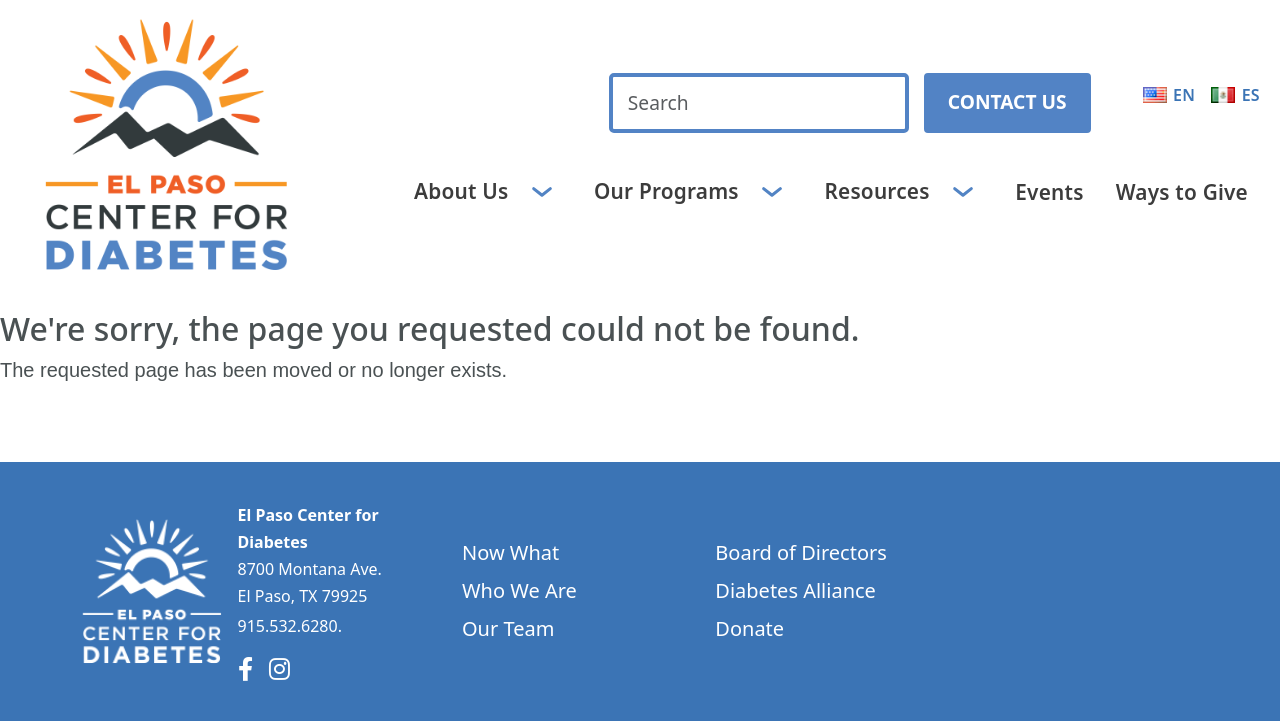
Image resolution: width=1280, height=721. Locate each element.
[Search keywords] (759, 103)
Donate (749, 628)
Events (1049, 192)
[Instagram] (279, 669)
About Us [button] (464, 190)
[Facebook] (245, 669)
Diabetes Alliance (795, 590)
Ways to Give (1182, 192)
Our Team (508, 628)
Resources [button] (879, 190)
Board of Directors (801, 552)
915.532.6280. (290, 626)
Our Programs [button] (669, 190)
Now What (510, 552)
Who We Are (519, 590)
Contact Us (1007, 101)
